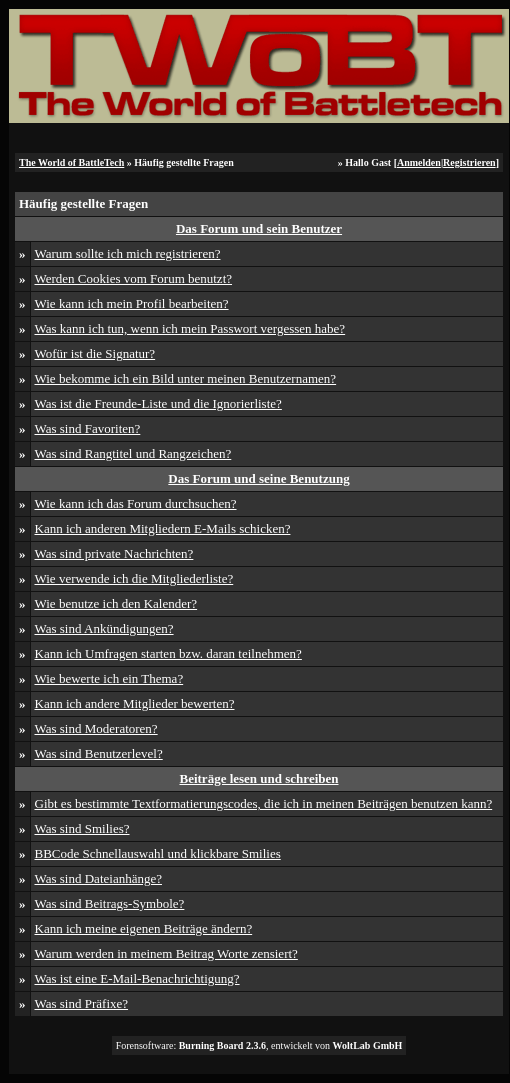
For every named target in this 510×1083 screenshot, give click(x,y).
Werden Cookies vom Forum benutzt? (134, 278)
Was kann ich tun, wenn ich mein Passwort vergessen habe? (190, 328)
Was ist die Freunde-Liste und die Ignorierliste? (158, 403)
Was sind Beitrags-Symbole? (110, 903)
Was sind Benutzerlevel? (99, 753)
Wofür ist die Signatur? (95, 353)
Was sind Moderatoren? (96, 728)
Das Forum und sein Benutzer (259, 228)
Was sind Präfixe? (82, 1003)
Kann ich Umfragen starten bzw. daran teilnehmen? (168, 653)
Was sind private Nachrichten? (114, 553)
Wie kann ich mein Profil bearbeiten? (132, 303)
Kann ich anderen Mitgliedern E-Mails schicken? (163, 528)
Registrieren (469, 162)
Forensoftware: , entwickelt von (259, 1045)
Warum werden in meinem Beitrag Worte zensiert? (166, 953)
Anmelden (419, 162)
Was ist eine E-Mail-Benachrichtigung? (137, 978)
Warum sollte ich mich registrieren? (128, 253)
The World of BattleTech (71, 162)
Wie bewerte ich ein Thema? (109, 678)
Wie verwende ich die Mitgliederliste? (134, 578)
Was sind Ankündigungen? (104, 628)
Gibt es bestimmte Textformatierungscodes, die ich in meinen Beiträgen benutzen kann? (264, 803)
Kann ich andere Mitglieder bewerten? (135, 703)
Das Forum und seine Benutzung (258, 478)
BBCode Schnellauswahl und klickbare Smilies (158, 853)
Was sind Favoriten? (88, 428)
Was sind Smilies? (82, 828)
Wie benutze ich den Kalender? (116, 603)
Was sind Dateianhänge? (98, 878)
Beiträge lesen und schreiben (258, 778)
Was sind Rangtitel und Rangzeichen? (133, 453)
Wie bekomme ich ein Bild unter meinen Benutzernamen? (186, 378)
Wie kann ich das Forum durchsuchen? (136, 503)
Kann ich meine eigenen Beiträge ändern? (144, 928)
